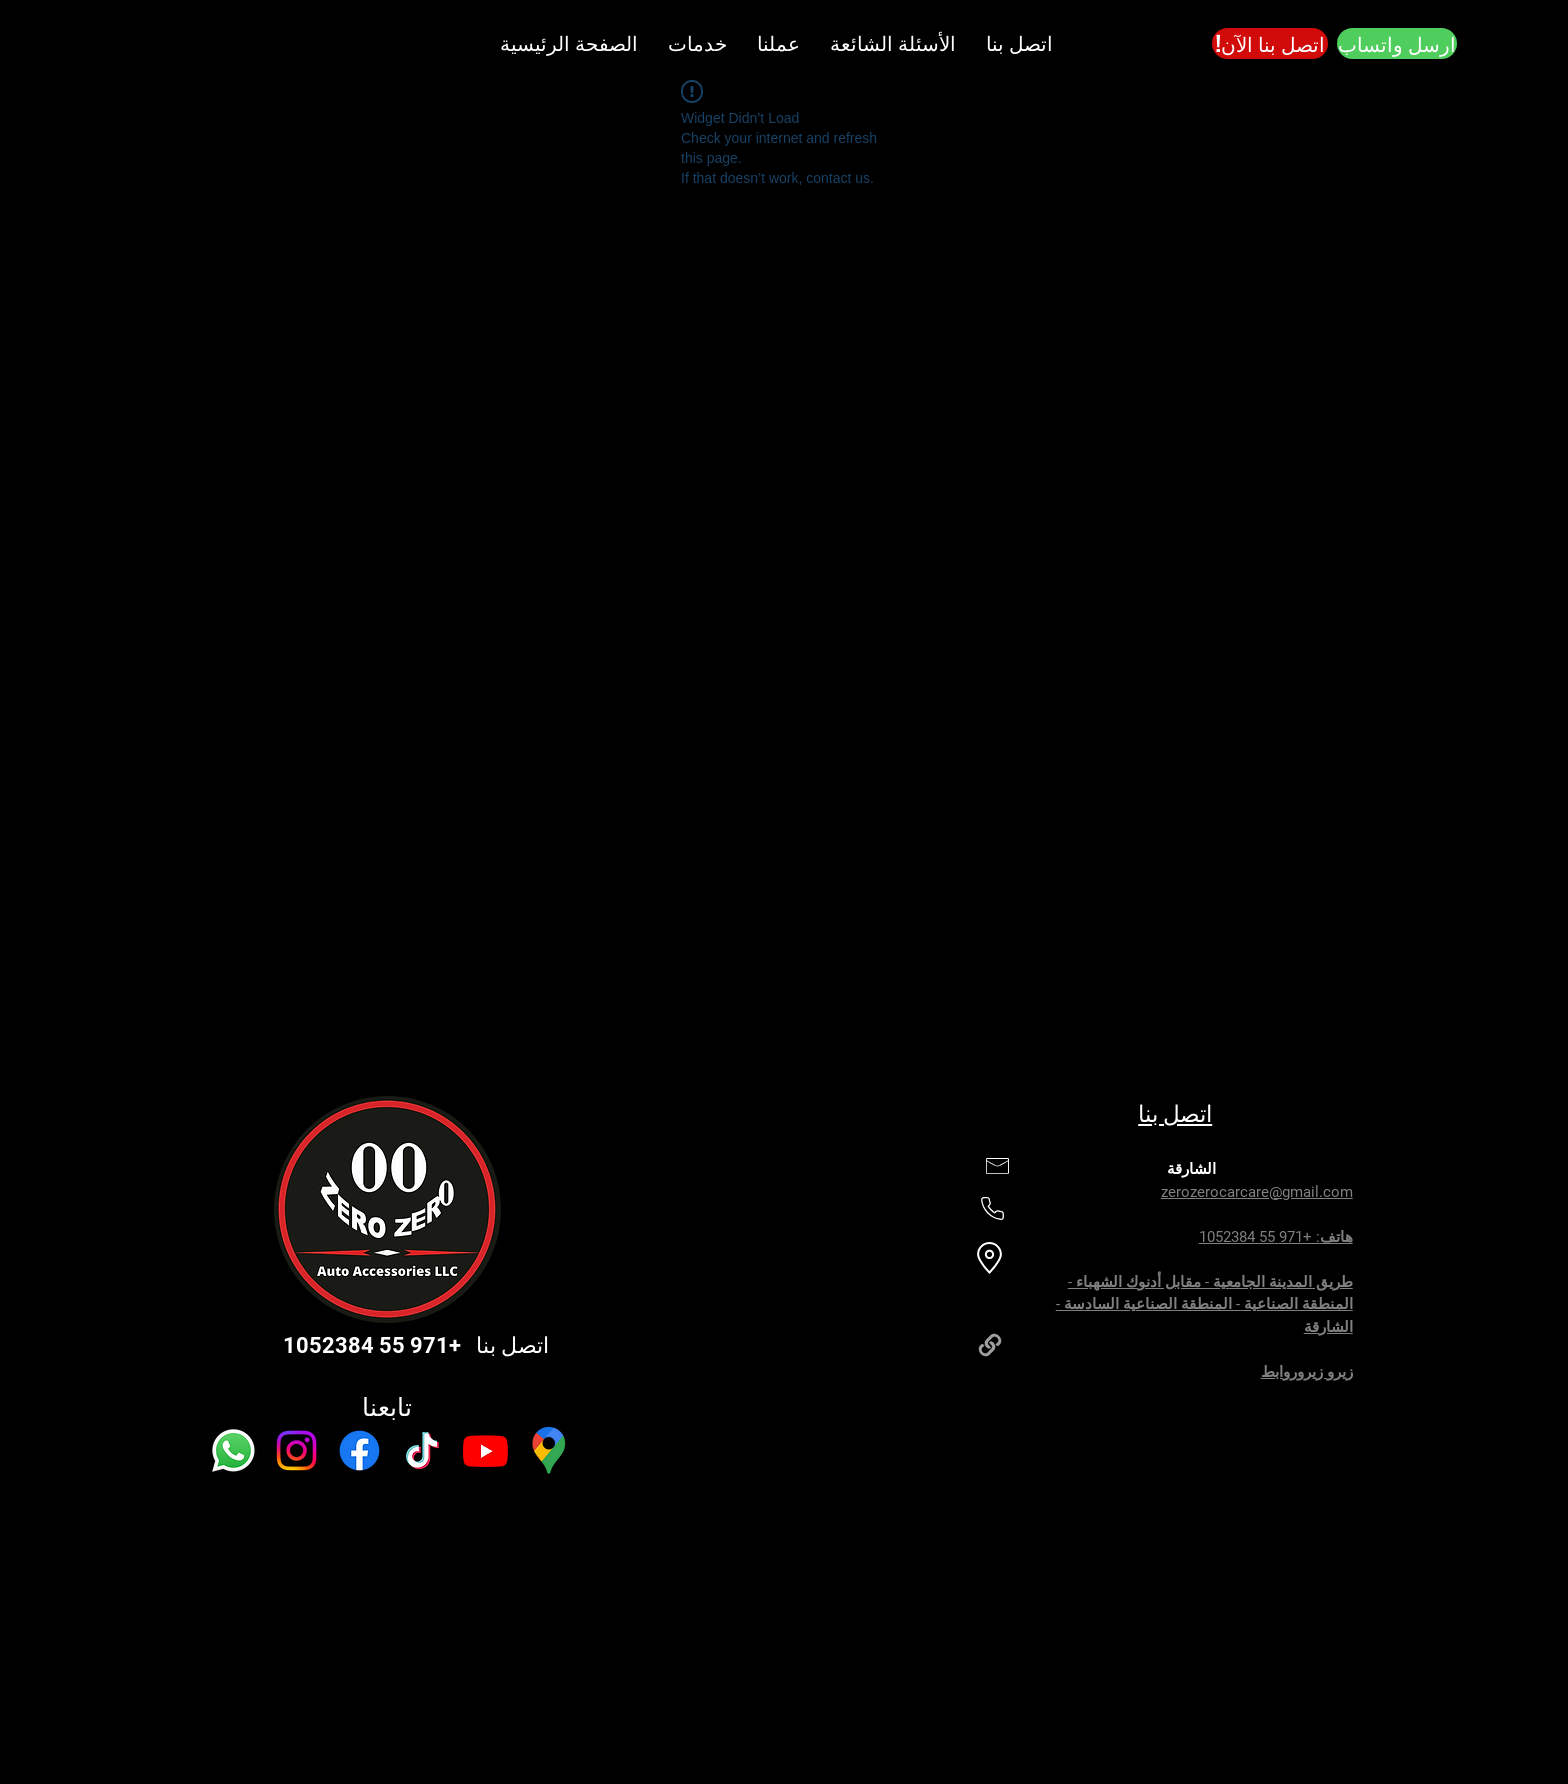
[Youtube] (485, 1450)
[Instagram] (296, 1450)
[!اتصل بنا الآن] (1270, 43)
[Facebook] (359, 1450)
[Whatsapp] (233, 1450)
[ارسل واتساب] (1397, 43)
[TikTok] (422, 1450)
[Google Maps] (548, 1450)
